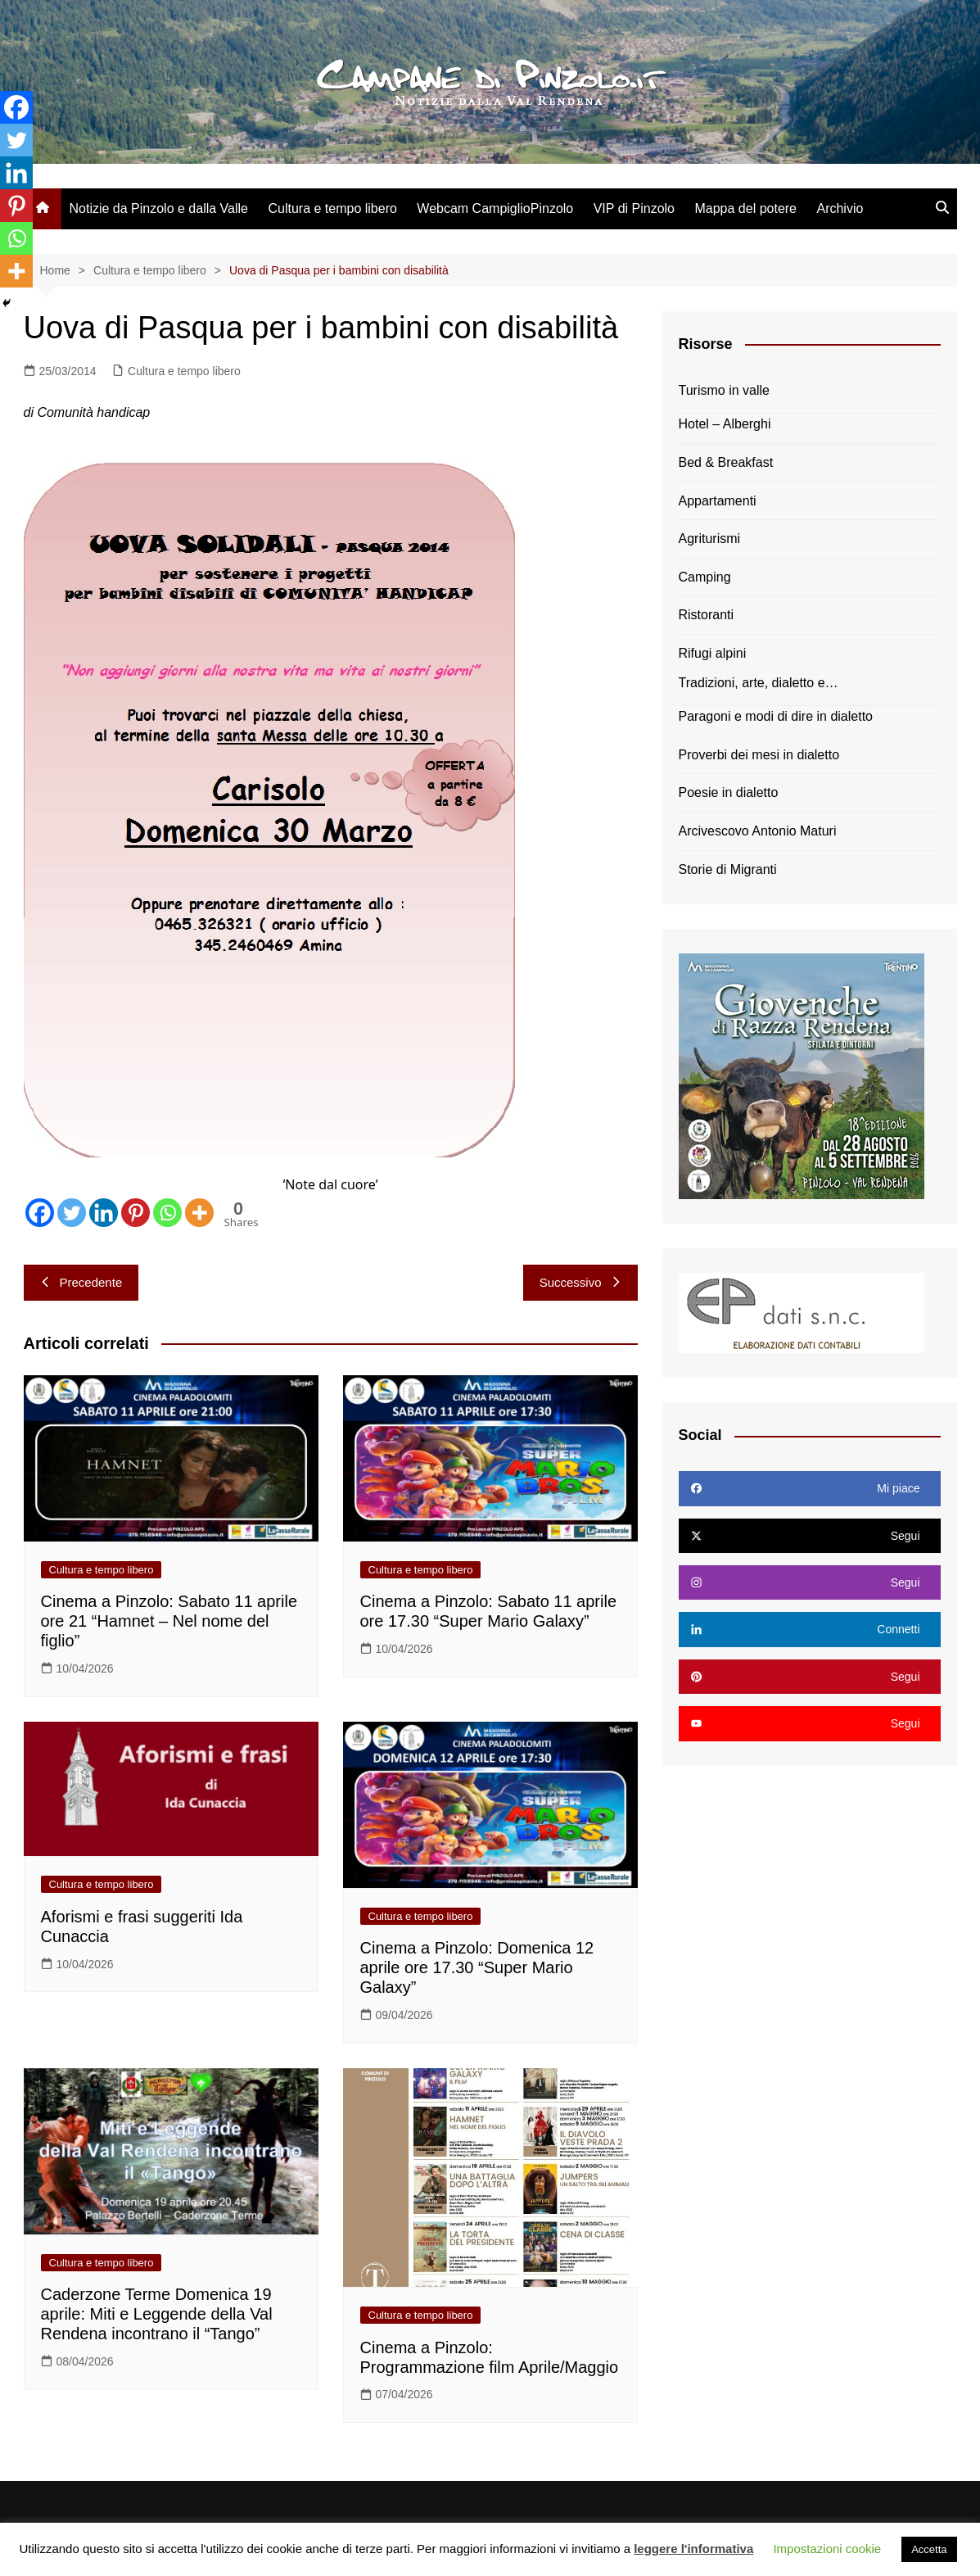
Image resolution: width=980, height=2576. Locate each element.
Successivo (580, 1282)
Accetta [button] (928, 2549)
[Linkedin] (103, 1212)
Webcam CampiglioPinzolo (495, 208)
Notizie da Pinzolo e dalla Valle (159, 208)
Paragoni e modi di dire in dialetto (776, 716)
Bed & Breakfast (726, 462)
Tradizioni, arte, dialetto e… (758, 683)
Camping (705, 577)
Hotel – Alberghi (725, 424)
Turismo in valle (724, 390)
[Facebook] (39, 1212)
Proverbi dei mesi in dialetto (759, 755)
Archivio (839, 208)
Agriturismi (710, 539)
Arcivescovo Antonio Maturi (758, 831)
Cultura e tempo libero (332, 208)
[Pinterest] (135, 1212)
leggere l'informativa (693, 2549)
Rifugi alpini (713, 653)
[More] (199, 1212)
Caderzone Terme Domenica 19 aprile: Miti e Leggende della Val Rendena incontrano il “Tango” (157, 2314)
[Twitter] (71, 1212)
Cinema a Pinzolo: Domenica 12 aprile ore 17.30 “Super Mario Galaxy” (477, 1967)
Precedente (81, 1282)
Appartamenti (717, 501)
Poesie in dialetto (729, 792)
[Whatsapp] (167, 1212)
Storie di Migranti (728, 869)
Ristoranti (706, 615)
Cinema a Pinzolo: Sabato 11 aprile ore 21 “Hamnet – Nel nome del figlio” (169, 1621)
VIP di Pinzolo (634, 208)
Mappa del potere (745, 208)
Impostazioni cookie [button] (827, 2549)
